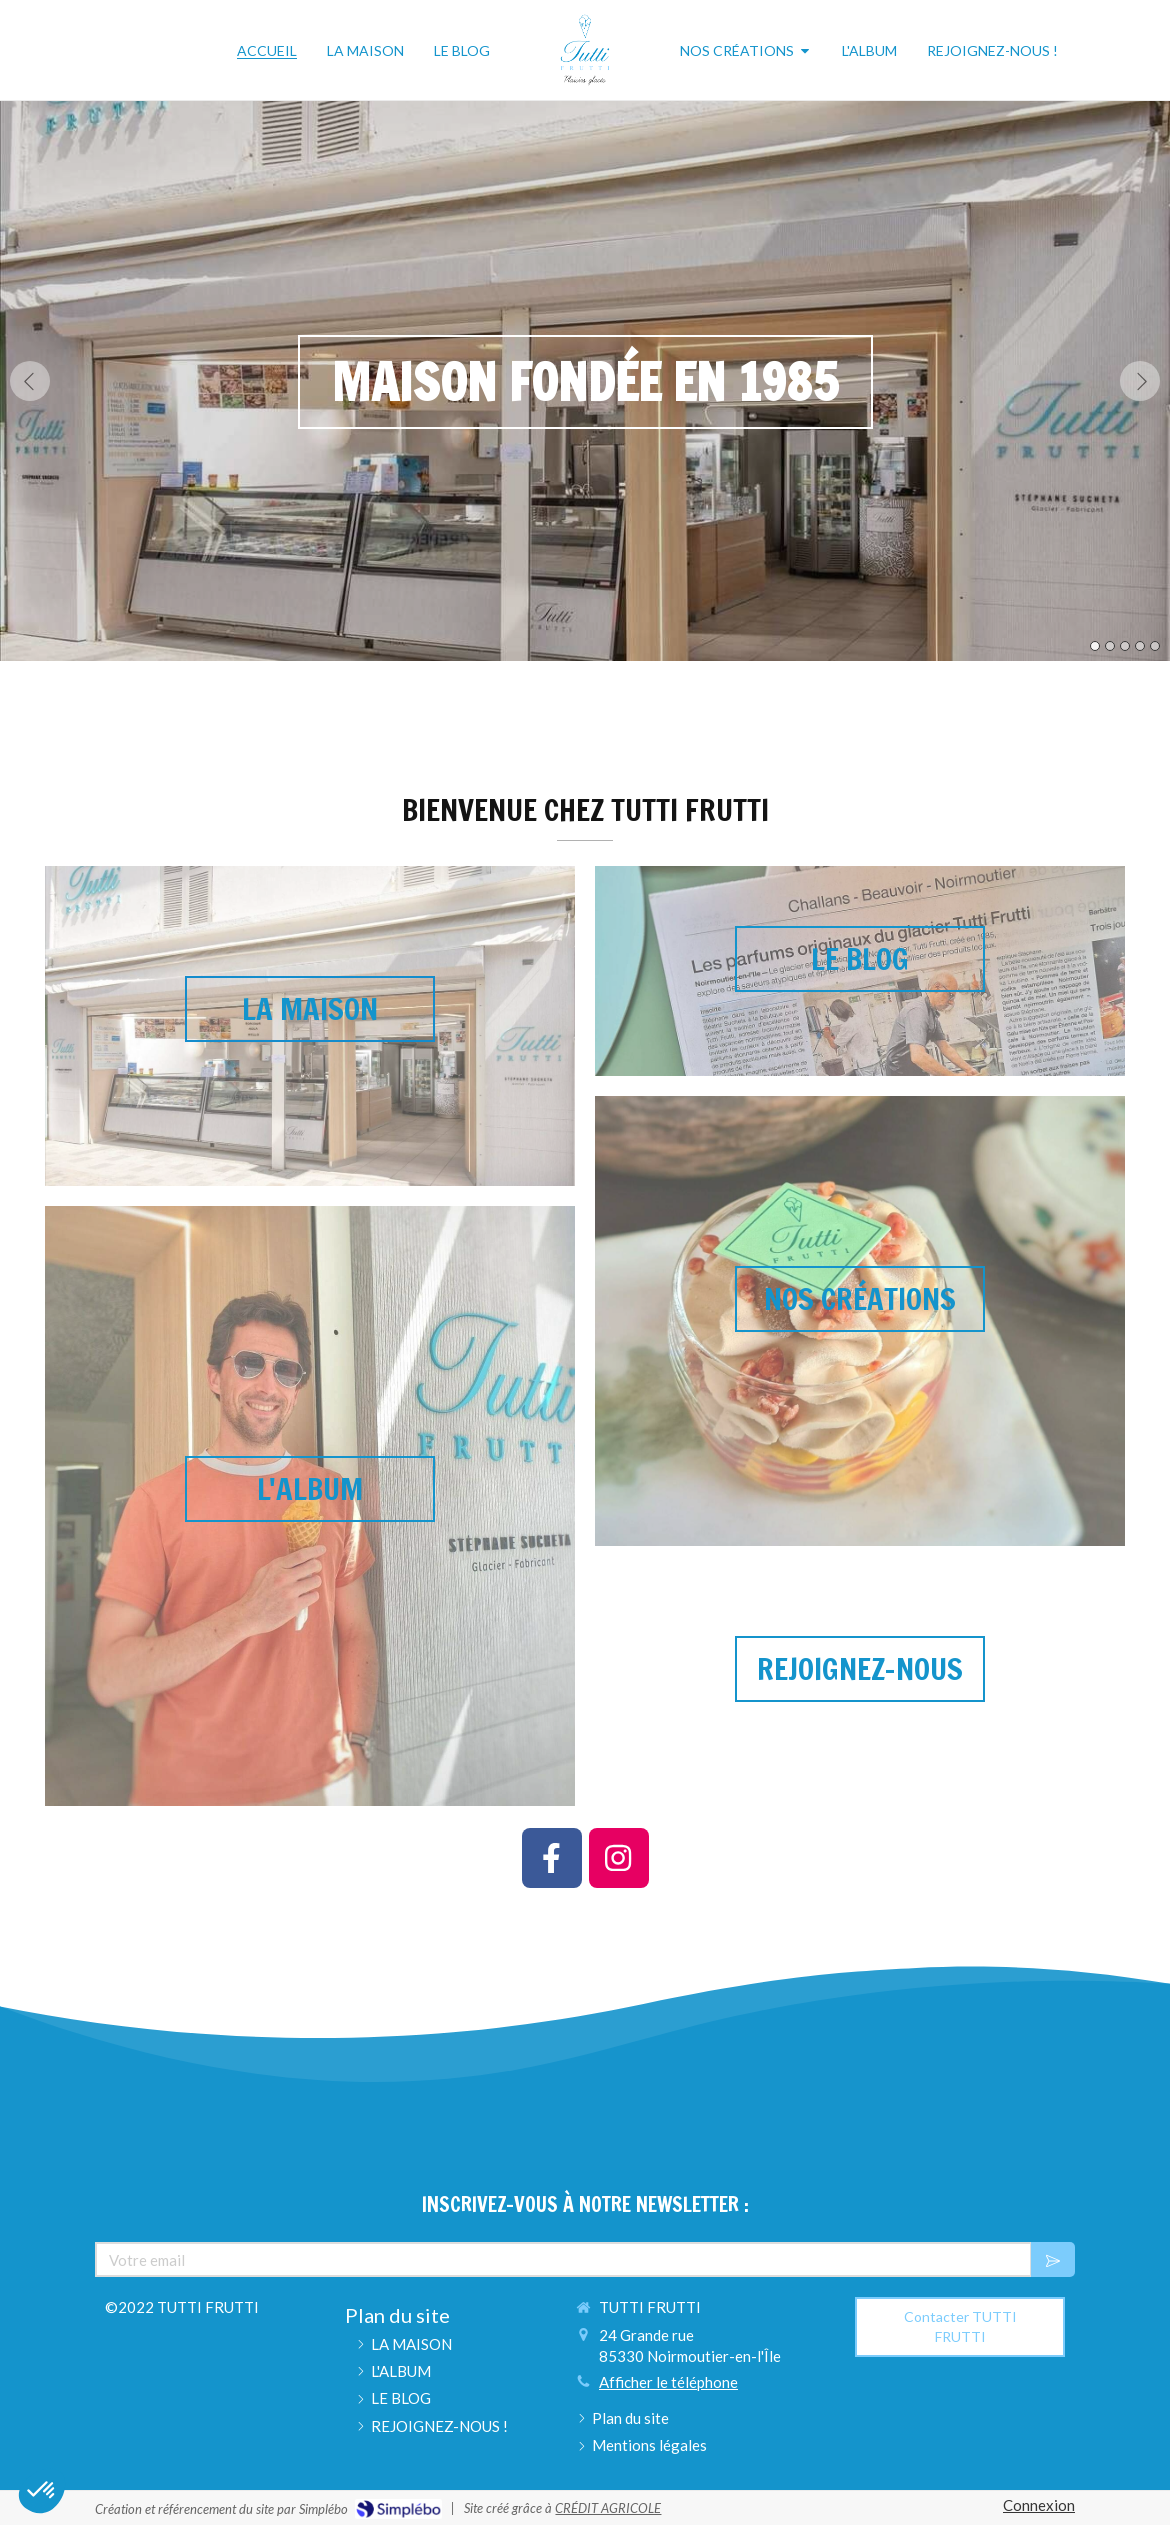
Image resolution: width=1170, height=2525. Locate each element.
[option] (585, 381)
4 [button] (1140, 646)
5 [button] (1155, 646)
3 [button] (1125, 646)
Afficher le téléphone (668, 2382)
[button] (860, 894)
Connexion (1039, 2505)
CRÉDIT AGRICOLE (608, 2508)
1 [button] (1095, 646)
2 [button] (1110, 646)
